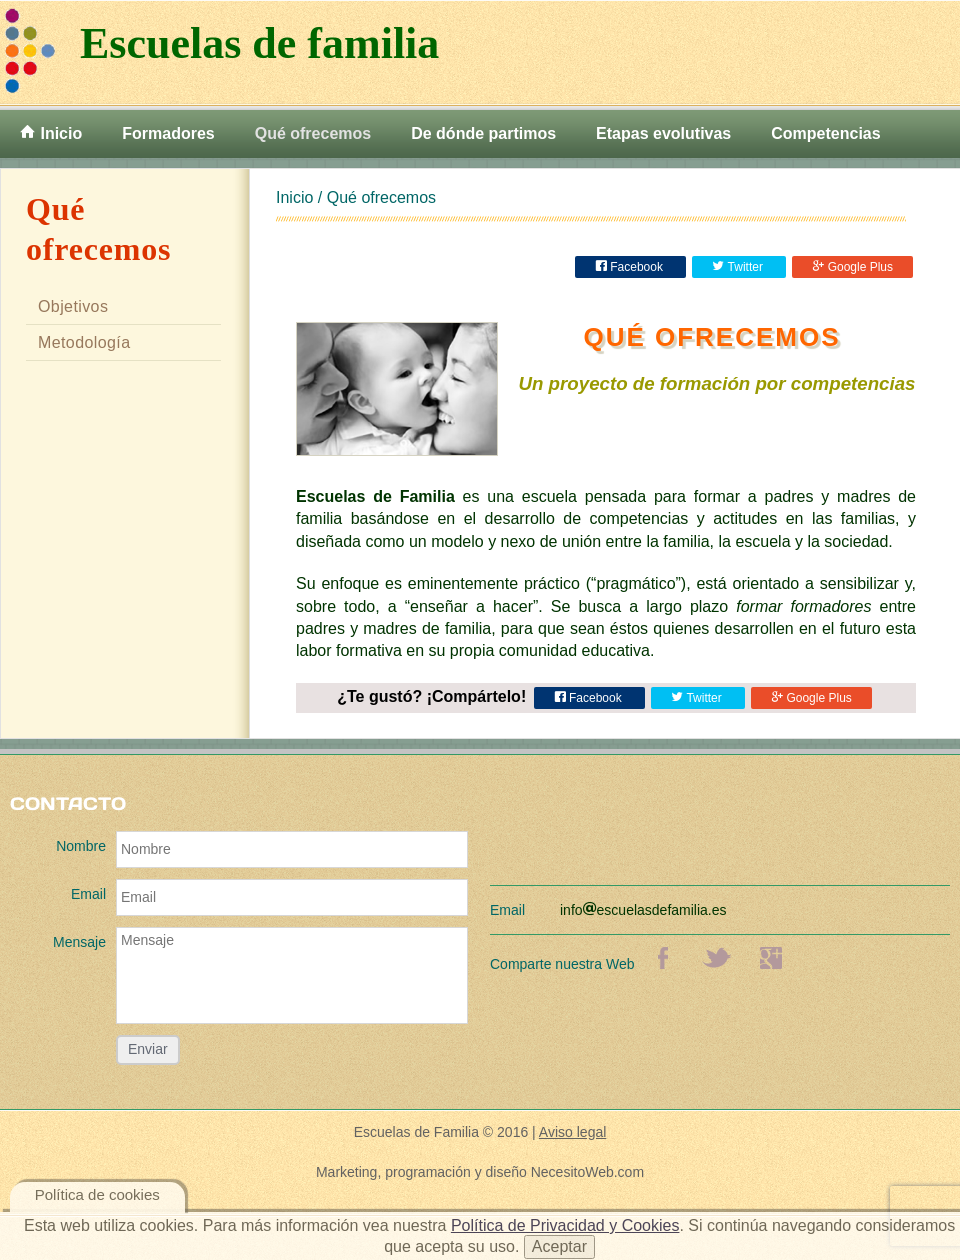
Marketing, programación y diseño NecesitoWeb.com (480, 1172)
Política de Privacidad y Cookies (565, 1225)
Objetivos (73, 306)
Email (88, 894)
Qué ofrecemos (313, 133)
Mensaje (79, 942)
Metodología (84, 342)
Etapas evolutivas (663, 133)
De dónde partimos (483, 133)
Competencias (825, 133)
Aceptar (559, 1246)
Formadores (168, 133)
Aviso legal (572, 1132)
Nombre (81, 846)
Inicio (51, 133)
